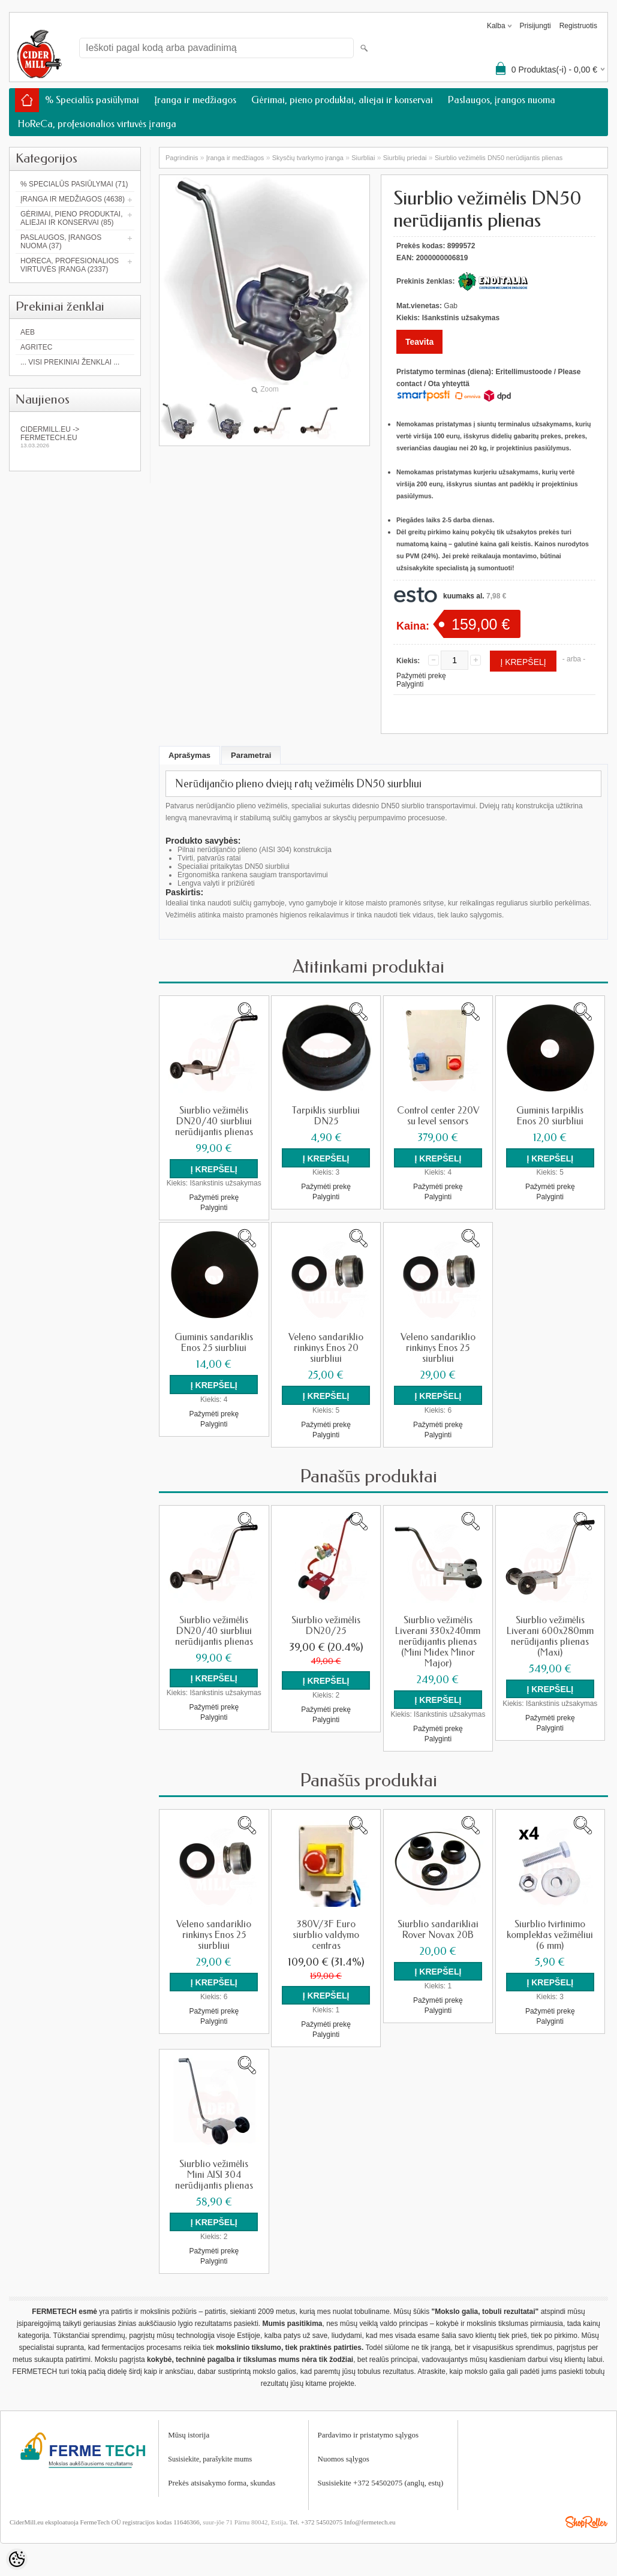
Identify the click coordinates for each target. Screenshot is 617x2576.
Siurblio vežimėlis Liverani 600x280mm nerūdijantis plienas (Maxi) (550, 1634)
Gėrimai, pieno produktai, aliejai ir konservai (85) (71, 218)
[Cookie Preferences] (17, 2559)
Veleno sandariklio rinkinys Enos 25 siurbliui (438, 1347)
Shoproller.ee (586, 2518)
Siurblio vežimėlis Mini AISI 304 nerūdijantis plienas (214, 2172)
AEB (27, 332)
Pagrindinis (181, 157)
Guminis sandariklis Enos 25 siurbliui (213, 1342)
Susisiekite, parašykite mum (208, 2455)
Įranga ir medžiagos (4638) (72, 199)
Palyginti (409, 684)
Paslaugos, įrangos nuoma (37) (60, 241)
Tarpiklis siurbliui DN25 (326, 1116)
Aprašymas (189, 755)
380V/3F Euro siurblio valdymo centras (326, 1932)
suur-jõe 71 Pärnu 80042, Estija (244, 2518)
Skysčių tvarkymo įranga (308, 157)
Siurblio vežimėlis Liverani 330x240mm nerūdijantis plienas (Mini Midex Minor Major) (437, 1640)
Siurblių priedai (405, 157)
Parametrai (251, 755)
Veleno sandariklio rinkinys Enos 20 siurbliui (325, 1347)
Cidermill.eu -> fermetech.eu (75, 437)
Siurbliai (363, 157)
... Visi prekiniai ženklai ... (69, 362)
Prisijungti (535, 26)
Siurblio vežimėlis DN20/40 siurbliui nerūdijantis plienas (214, 1121)
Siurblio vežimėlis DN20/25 (325, 1624)
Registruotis (578, 26)
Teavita (419, 342)
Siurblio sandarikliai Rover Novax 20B (438, 1927)
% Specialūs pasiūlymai (92, 100)
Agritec (36, 347)
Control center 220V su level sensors (438, 1116)
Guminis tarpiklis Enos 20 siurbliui (549, 1116)
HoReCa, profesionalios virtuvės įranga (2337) (69, 265)
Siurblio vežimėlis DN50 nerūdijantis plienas (498, 157)
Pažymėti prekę (421, 676)
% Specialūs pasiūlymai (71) (74, 184)
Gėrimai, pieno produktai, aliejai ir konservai (341, 100)
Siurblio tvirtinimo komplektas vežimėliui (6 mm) (550, 1932)
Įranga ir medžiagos (195, 100)
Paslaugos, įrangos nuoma (501, 100)
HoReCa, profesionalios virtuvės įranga (97, 124)
